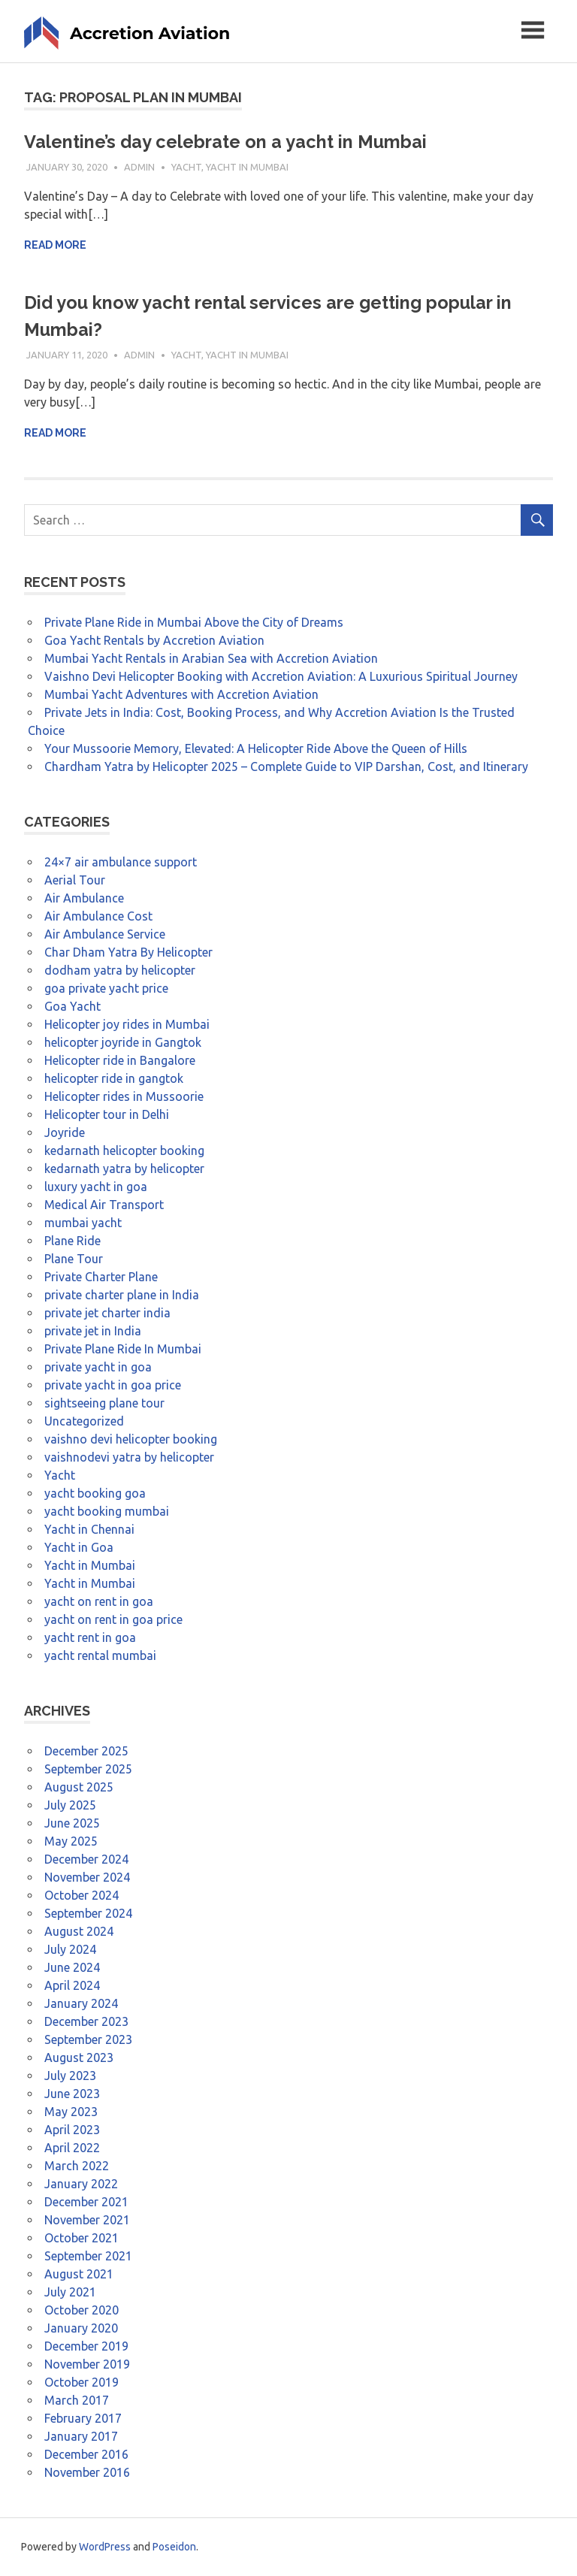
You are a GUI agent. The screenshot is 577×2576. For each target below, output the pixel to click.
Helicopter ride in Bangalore (119, 1060)
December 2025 (86, 1751)
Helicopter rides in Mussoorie (124, 1096)
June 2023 (72, 2093)
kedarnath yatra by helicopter (124, 1168)
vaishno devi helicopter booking (130, 1439)
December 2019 (86, 2346)
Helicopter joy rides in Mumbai (127, 1024)
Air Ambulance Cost (98, 916)
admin (139, 167)
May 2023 (71, 2111)
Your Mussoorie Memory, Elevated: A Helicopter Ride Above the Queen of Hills (255, 748)
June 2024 (72, 1967)
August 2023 (78, 2057)
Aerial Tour (74, 880)
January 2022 (81, 2184)
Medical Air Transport (104, 1204)
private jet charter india (107, 1313)
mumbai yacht (83, 1222)
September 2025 (88, 1769)
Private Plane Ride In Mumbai (122, 1349)
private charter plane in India (121, 1295)
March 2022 (76, 2165)
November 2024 (87, 1877)
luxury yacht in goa (95, 1186)
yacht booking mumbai (106, 1511)
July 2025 (70, 1805)
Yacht (186, 167)
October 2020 (81, 2310)
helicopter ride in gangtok (113, 1078)
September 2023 (88, 2039)
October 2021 (81, 2238)
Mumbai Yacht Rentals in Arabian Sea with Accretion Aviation (211, 658)
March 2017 (76, 2400)
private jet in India (92, 1331)
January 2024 (81, 2003)
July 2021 (70, 2292)
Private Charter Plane (101, 1276)
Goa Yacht (72, 1006)
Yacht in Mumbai (247, 167)
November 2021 (87, 2220)
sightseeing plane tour (104, 1403)
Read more (55, 245)
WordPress (105, 2547)
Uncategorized (84, 1421)
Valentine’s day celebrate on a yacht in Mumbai (227, 142)
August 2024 (78, 1931)
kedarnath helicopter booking (124, 1150)
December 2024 (86, 1859)
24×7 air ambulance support (120, 862)
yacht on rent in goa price (113, 1619)
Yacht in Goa (78, 1547)
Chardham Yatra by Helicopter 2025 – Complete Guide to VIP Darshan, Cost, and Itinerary (286, 766)
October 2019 (81, 2382)
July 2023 (70, 2075)
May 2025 (71, 1841)
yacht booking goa (95, 1493)
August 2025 (78, 1787)
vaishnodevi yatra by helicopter (129, 1457)
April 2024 (72, 1985)
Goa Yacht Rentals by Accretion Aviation (154, 640)
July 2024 (70, 1949)
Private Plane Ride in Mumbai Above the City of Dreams (193, 622)
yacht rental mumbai (100, 1655)
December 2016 (86, 2454)
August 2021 (78, 2274)
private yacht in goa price (112, 1385)
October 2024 (81, 1895)
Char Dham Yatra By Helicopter (128, 952)
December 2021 (86, 2202)
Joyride (64, 1132)
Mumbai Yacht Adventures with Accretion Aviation (181, 694)
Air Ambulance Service (104, 934)
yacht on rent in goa (98, 1601)
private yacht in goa (98, 1367)
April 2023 (72, 2129)
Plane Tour (73, 1258)
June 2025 (72, 1823)
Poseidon (174, 2547)
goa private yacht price (106, 988)
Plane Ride (72, 1240)
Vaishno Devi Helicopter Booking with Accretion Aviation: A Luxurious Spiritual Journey (281, 676)
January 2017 (81, 2436)
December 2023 (86, 2021)
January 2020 (81, 2328)
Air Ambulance (84, 898)
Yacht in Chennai (89, 1529)
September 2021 (88, 2256)
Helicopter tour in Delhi (106, 1114)
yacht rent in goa (90, 1637)
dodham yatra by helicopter (119, 970)
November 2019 (87, 2364)
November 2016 (87, 2472)
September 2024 (88, 1913)
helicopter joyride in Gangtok (122, 1042)
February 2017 (83, 2418)
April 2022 (72, 2147)
